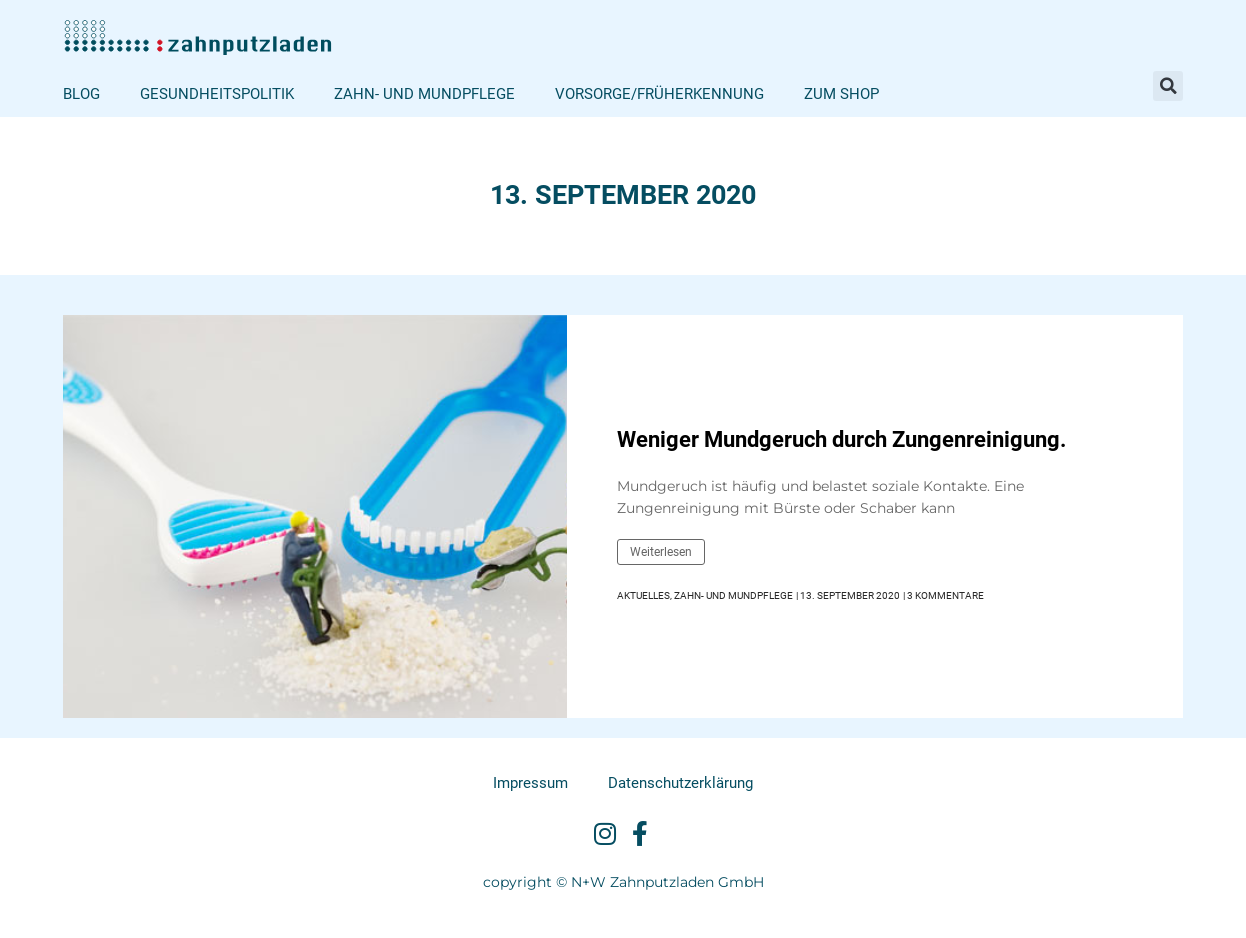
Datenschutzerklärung (680, 783)
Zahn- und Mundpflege (424, 94)
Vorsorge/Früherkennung (659, 94)
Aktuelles (643, 595)
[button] (1168, 86)
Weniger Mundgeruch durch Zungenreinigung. (841, 439)
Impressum (530, 783)
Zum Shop (841, 94)
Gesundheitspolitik (217, 94)
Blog (81, 94)
